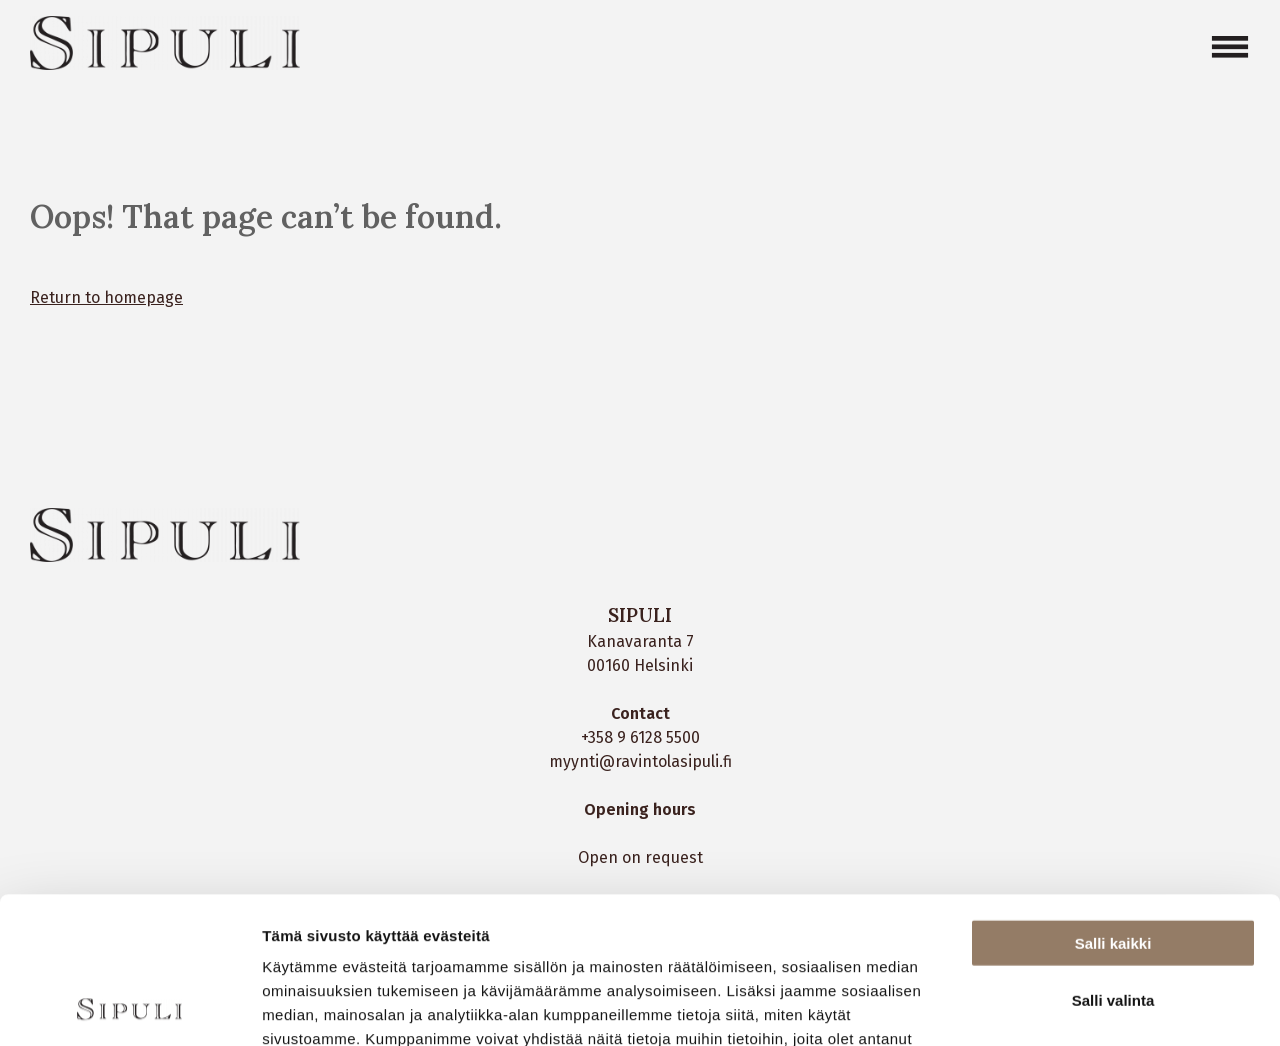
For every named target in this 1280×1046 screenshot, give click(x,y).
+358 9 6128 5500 (640, 737)
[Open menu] (1230, 47)
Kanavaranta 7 (640, 641)
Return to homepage (106, 297)
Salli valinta (1113, 862)
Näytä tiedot (1069, 1006)
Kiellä (1113, 918)
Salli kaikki (1113, 805)
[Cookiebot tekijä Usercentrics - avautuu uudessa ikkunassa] (129, 1007)
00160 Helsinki (640, 665)
